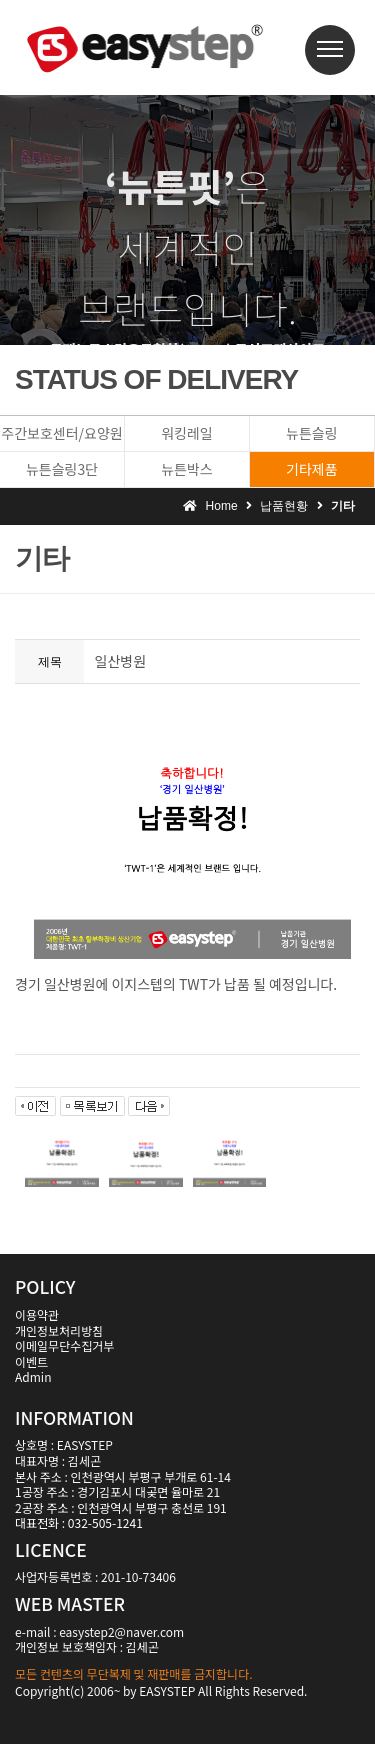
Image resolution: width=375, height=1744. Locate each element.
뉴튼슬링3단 (62, 469)
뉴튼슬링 (312, 433)
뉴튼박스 (187, 469)
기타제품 (312, 469)
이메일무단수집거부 (64, 1345)
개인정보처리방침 (59, 1330)
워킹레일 (187, 433)
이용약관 (37, 1314)
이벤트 (31, 1361)
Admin (33, 1376)
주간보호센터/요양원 (61, 433)
